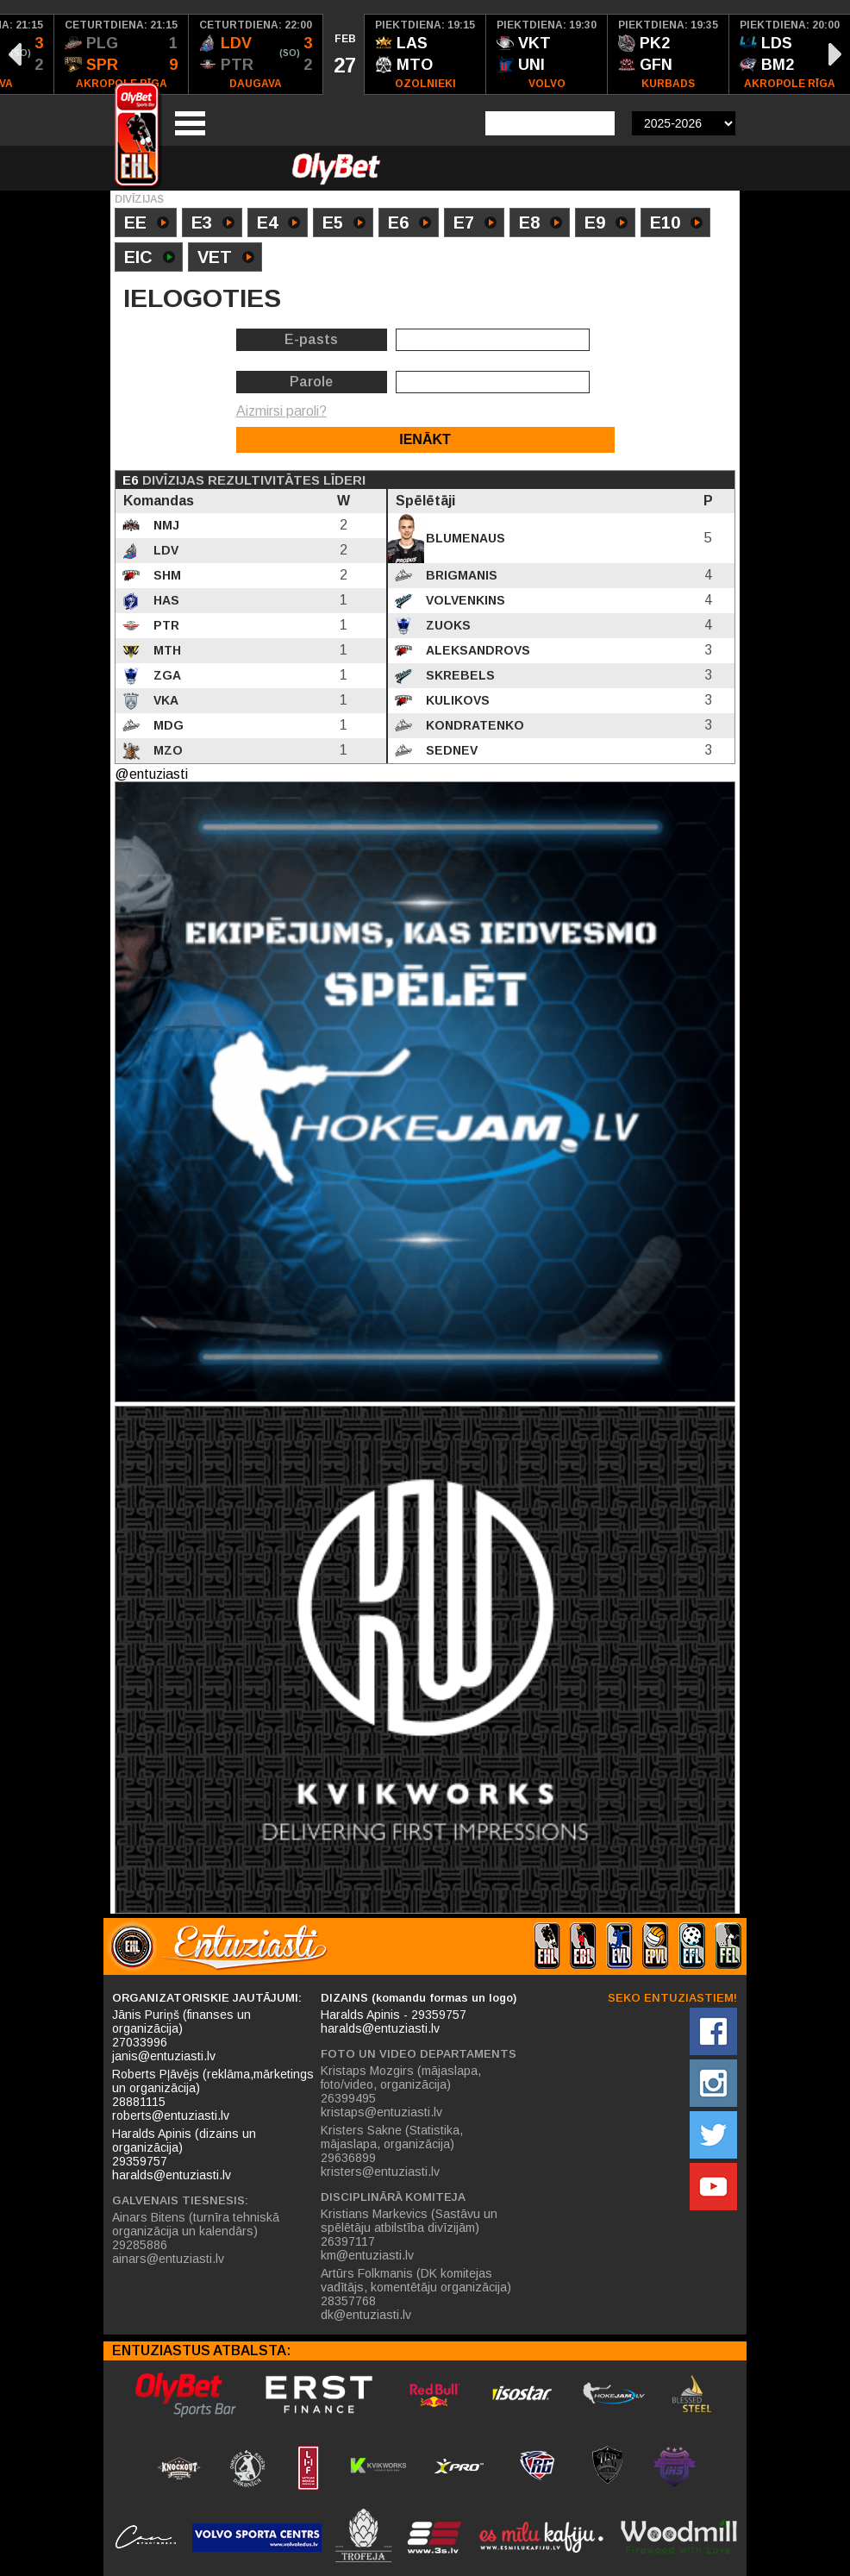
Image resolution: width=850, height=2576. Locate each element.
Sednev (450, 750)
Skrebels (458, 675)
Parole (311, 381)
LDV (164, 550)
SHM (165, 575)
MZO (166, 750)
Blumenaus (463, 538)
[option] (121, 54)
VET (225, 259)
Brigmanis (459, 575)
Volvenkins (463, 600)
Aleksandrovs (476, 650)
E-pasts (311, 339)
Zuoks (446, 625)
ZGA (165, 675)
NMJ (164, 525)
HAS (164, 600)
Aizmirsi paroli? (281, 411)
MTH (165, 650)
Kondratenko (473, 725)
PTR (164, 625)
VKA (164, 700)
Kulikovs (456, 700)
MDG (167, 725)
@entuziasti (151, 774)
